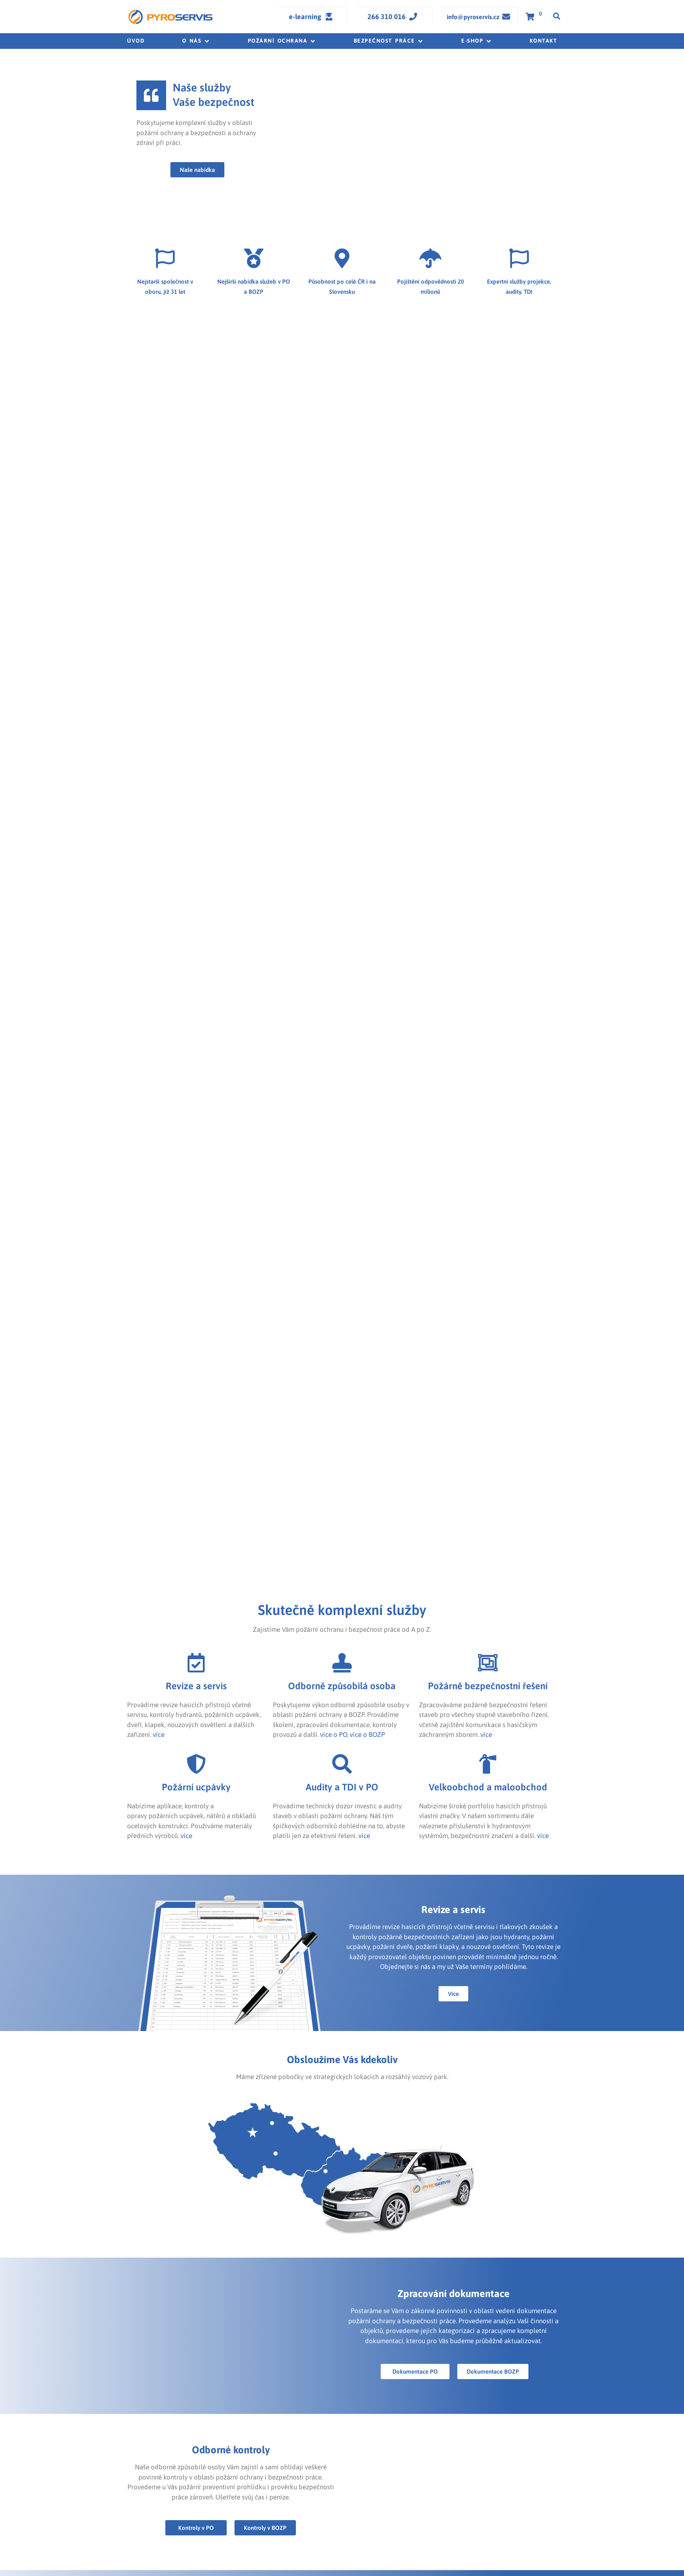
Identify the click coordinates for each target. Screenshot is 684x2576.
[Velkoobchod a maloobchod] (488, 1764)
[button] (196, 41)
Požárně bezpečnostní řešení (488, 1686)
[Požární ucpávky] (196, 1764)
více (159, 1734)
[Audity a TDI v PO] (342, 1764)
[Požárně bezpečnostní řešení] (488, 1662)
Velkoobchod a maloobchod (488, 1787)
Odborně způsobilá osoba (342, 1686)
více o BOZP (367, 1734)
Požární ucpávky (196, 1787)
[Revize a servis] (196, 1662)
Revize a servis (196, 1686)
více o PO (333, 1734)
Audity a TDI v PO (342, 1787)
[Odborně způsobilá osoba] (342, 1662)
